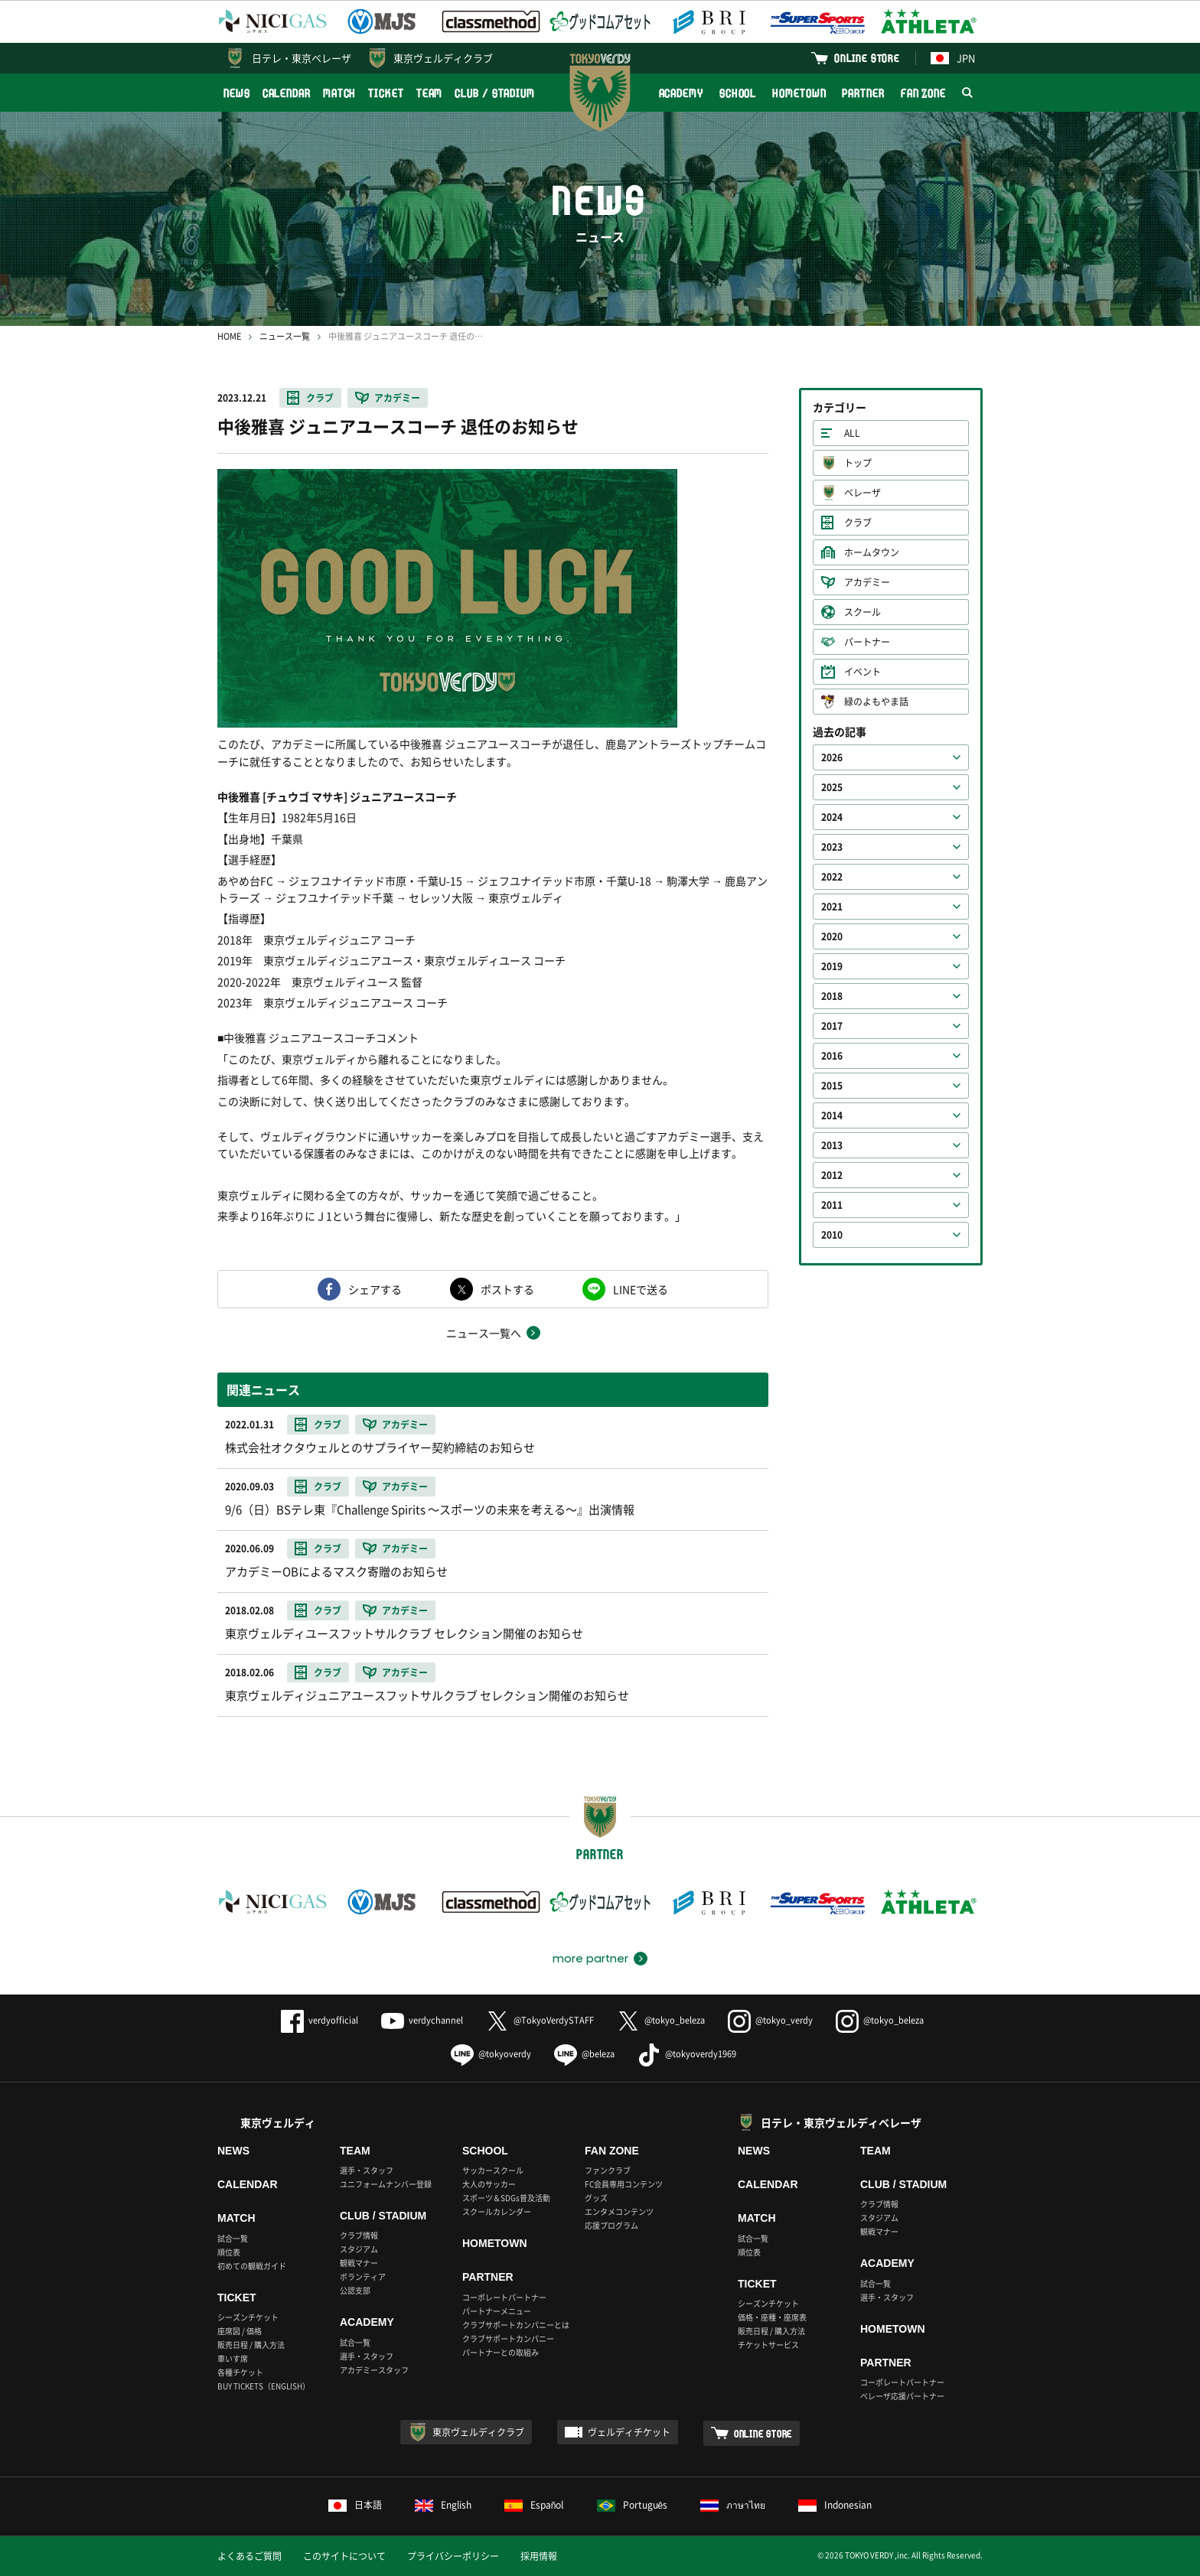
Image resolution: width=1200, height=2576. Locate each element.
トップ (858, 463)
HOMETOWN (799, 93)
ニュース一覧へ (483, 1332)
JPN (953, 57)
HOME (229, 336)
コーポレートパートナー (504, 2297)
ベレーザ (862, 493)
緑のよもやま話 (876, 701)
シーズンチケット (248, 2317)
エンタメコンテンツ (619, 2211)
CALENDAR (286, 93)
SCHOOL (737, 93)
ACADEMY (681, 93)
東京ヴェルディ (277, 2122)
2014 (832, 1115)
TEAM (429, 93)
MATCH (340, 93)
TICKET (385, 93)
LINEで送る (640, 1289)
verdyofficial (319, 2020)
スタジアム (359, 2249)
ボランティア (363, 2276)
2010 (832, 1235)
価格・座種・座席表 (772, 2317)
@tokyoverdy (491, 2053)
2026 (832, 757)
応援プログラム (611, 2225)
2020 (832, 936)
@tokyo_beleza (661, 2020)
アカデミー (397, 398)
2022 (832, 877)
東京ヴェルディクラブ (443, 57)
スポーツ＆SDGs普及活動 (506, 2197)
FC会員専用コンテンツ (624, 2184)
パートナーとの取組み (500, 2352)
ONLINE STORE (867, 58)
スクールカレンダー (496, 2211)
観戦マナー (359, 2262)
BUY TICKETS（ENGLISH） (263, 2386)
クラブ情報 (359, 2235)
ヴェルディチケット (629, 2432)
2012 (832, 1175)
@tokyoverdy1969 (687, 2053)
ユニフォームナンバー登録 (386, 2184)
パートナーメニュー (496, 2311)
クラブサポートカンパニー (508, 2338)
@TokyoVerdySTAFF (540, 2020)
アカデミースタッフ (374, 2370)
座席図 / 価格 (239, 2331)
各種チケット (240, 2372)
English (443, 2505)
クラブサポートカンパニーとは (515, 2324)
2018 (832, 996)
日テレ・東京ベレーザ (301, 57)
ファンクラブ (608, 2170)
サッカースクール (492, 2170)
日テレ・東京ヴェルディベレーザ (841, 2122)
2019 (832, 966)
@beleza (584, 2053)
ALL (852, 433)
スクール (862, 612)
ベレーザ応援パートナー (902, 2396)
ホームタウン (871, 552)
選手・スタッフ (366, 2170)
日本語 (355, 2505)
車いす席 (232, 2358)
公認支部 (355, 2290)
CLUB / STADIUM (495, 93)
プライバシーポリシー (453, 2556)
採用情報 (538, 2556)
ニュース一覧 (284, 336)
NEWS (236, 93)
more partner (590, 1958)
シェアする (375, 1289)
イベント (862, 672)
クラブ (320, 398)
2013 (832, 1145)
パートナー (867, 642)
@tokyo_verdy (770, 2020)
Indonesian (835, 2505)
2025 (832, 787)
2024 (832, 817)
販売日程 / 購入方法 (251, 2344)
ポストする (507, 1289)
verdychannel (422, 2020)
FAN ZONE (923, 93)
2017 (832, 1026)
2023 (832, 847)
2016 (832, 1056)
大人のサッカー (489, 2184)
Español (534, 2505)
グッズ (596, 2197)
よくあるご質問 (249, 2556)
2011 (832, 1205)
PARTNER (863, 93)
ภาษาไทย (732, 2505)
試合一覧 (232, 2238)
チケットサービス (768, 2344)
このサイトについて (344, 2556)
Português (632, 2505)
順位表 (228, 2252)
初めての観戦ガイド (251, 2266)
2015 (832, 1086)
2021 (832, 906)
